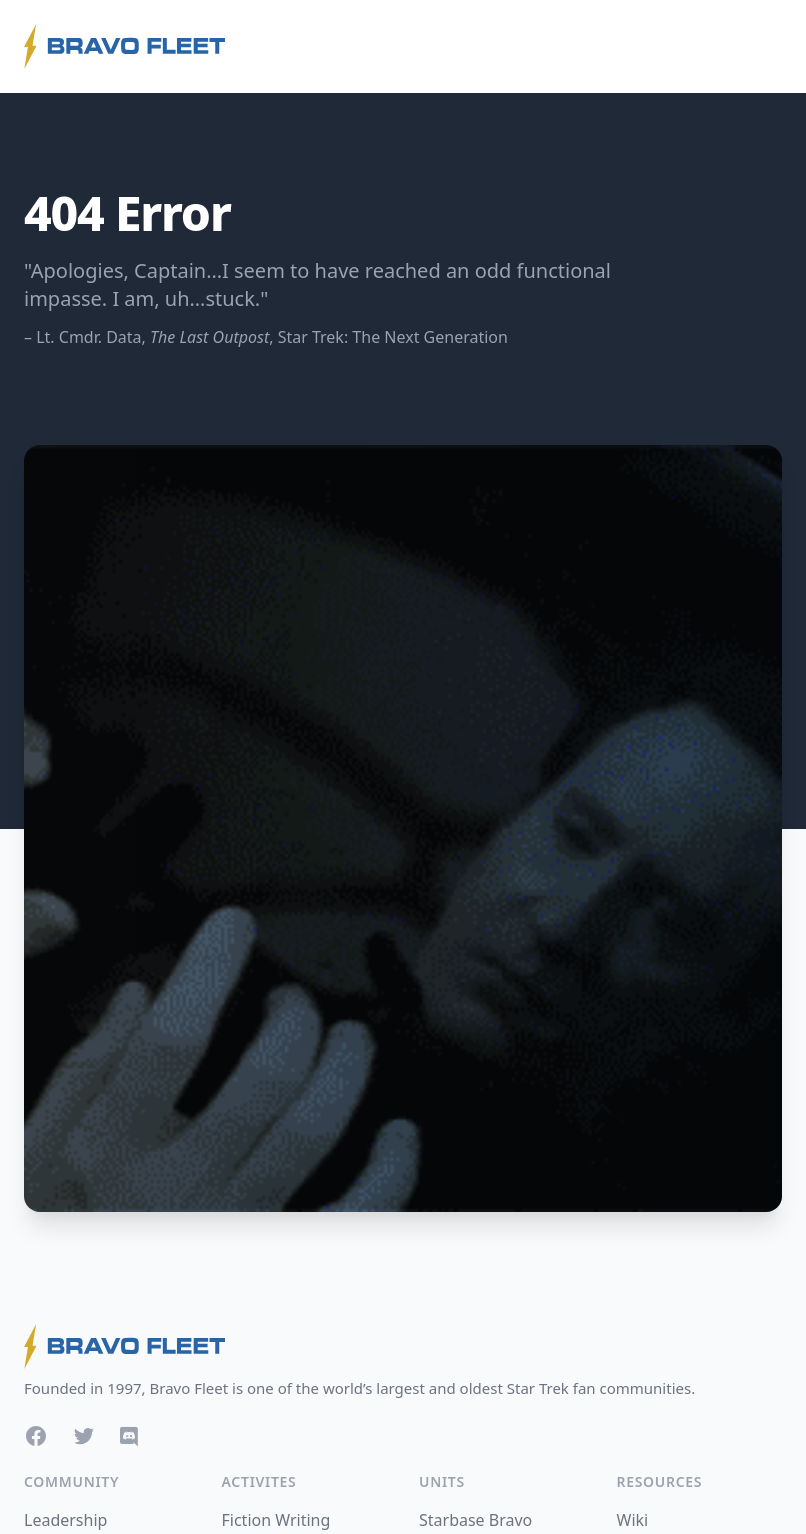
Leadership (65, 1520)
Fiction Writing (276, 1520)
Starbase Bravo (475, 1520)
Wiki (633, 1520)
